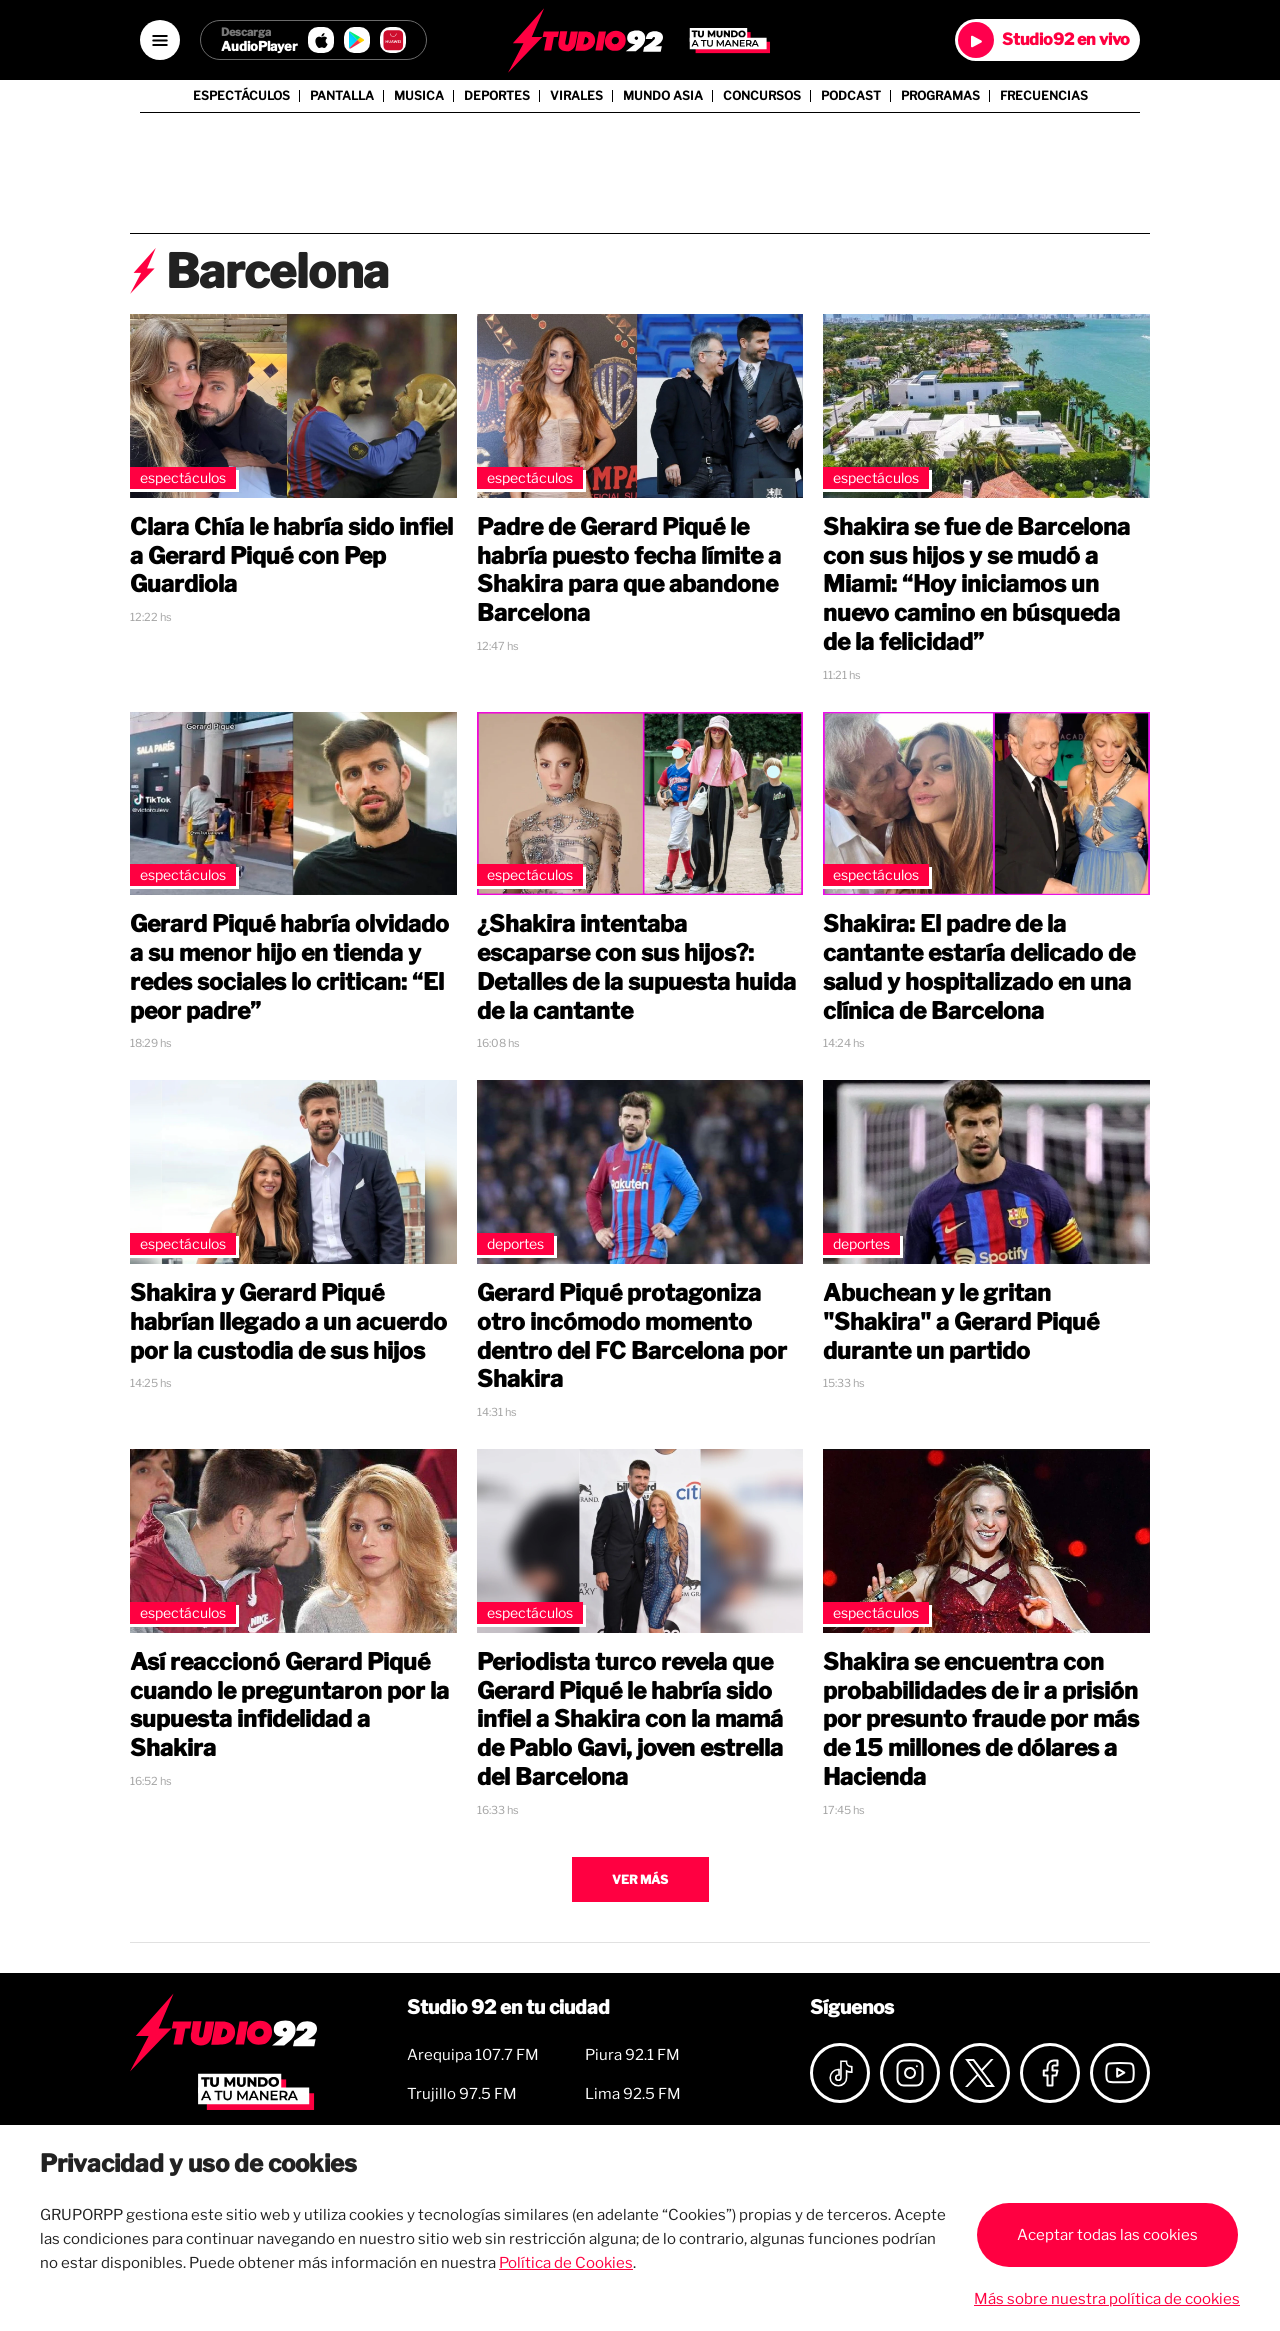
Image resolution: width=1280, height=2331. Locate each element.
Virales (576, 96)
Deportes (497, 96)
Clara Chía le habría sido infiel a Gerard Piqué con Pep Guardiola (291, 556)
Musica (419, 96)
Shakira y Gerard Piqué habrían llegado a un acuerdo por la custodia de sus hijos (288, 1322)
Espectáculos (241, 96)
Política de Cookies (566, 2263)
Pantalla (342, 96)
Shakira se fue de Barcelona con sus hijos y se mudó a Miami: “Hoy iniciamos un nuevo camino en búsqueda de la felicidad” (976, 584)
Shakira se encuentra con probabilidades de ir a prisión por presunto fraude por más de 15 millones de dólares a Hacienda (981, 1719)
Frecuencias (1044, 96)
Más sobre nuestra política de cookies (1107, 2299)
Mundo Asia (663, 96)
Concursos (762, 96)
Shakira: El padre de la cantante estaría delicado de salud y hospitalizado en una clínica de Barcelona (979, 967)
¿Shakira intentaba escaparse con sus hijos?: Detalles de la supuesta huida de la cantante (636, 967)
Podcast (851, 96)
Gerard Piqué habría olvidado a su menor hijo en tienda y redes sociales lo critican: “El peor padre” (289, 967)
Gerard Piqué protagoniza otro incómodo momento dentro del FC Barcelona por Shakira (632, 1336)
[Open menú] (160, 40)
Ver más (640, 1879)
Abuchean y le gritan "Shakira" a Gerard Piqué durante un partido (961, 1322)
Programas (940, 96)
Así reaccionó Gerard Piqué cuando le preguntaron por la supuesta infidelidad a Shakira (289, 1705)
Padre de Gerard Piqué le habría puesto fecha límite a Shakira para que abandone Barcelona (629, 570)
